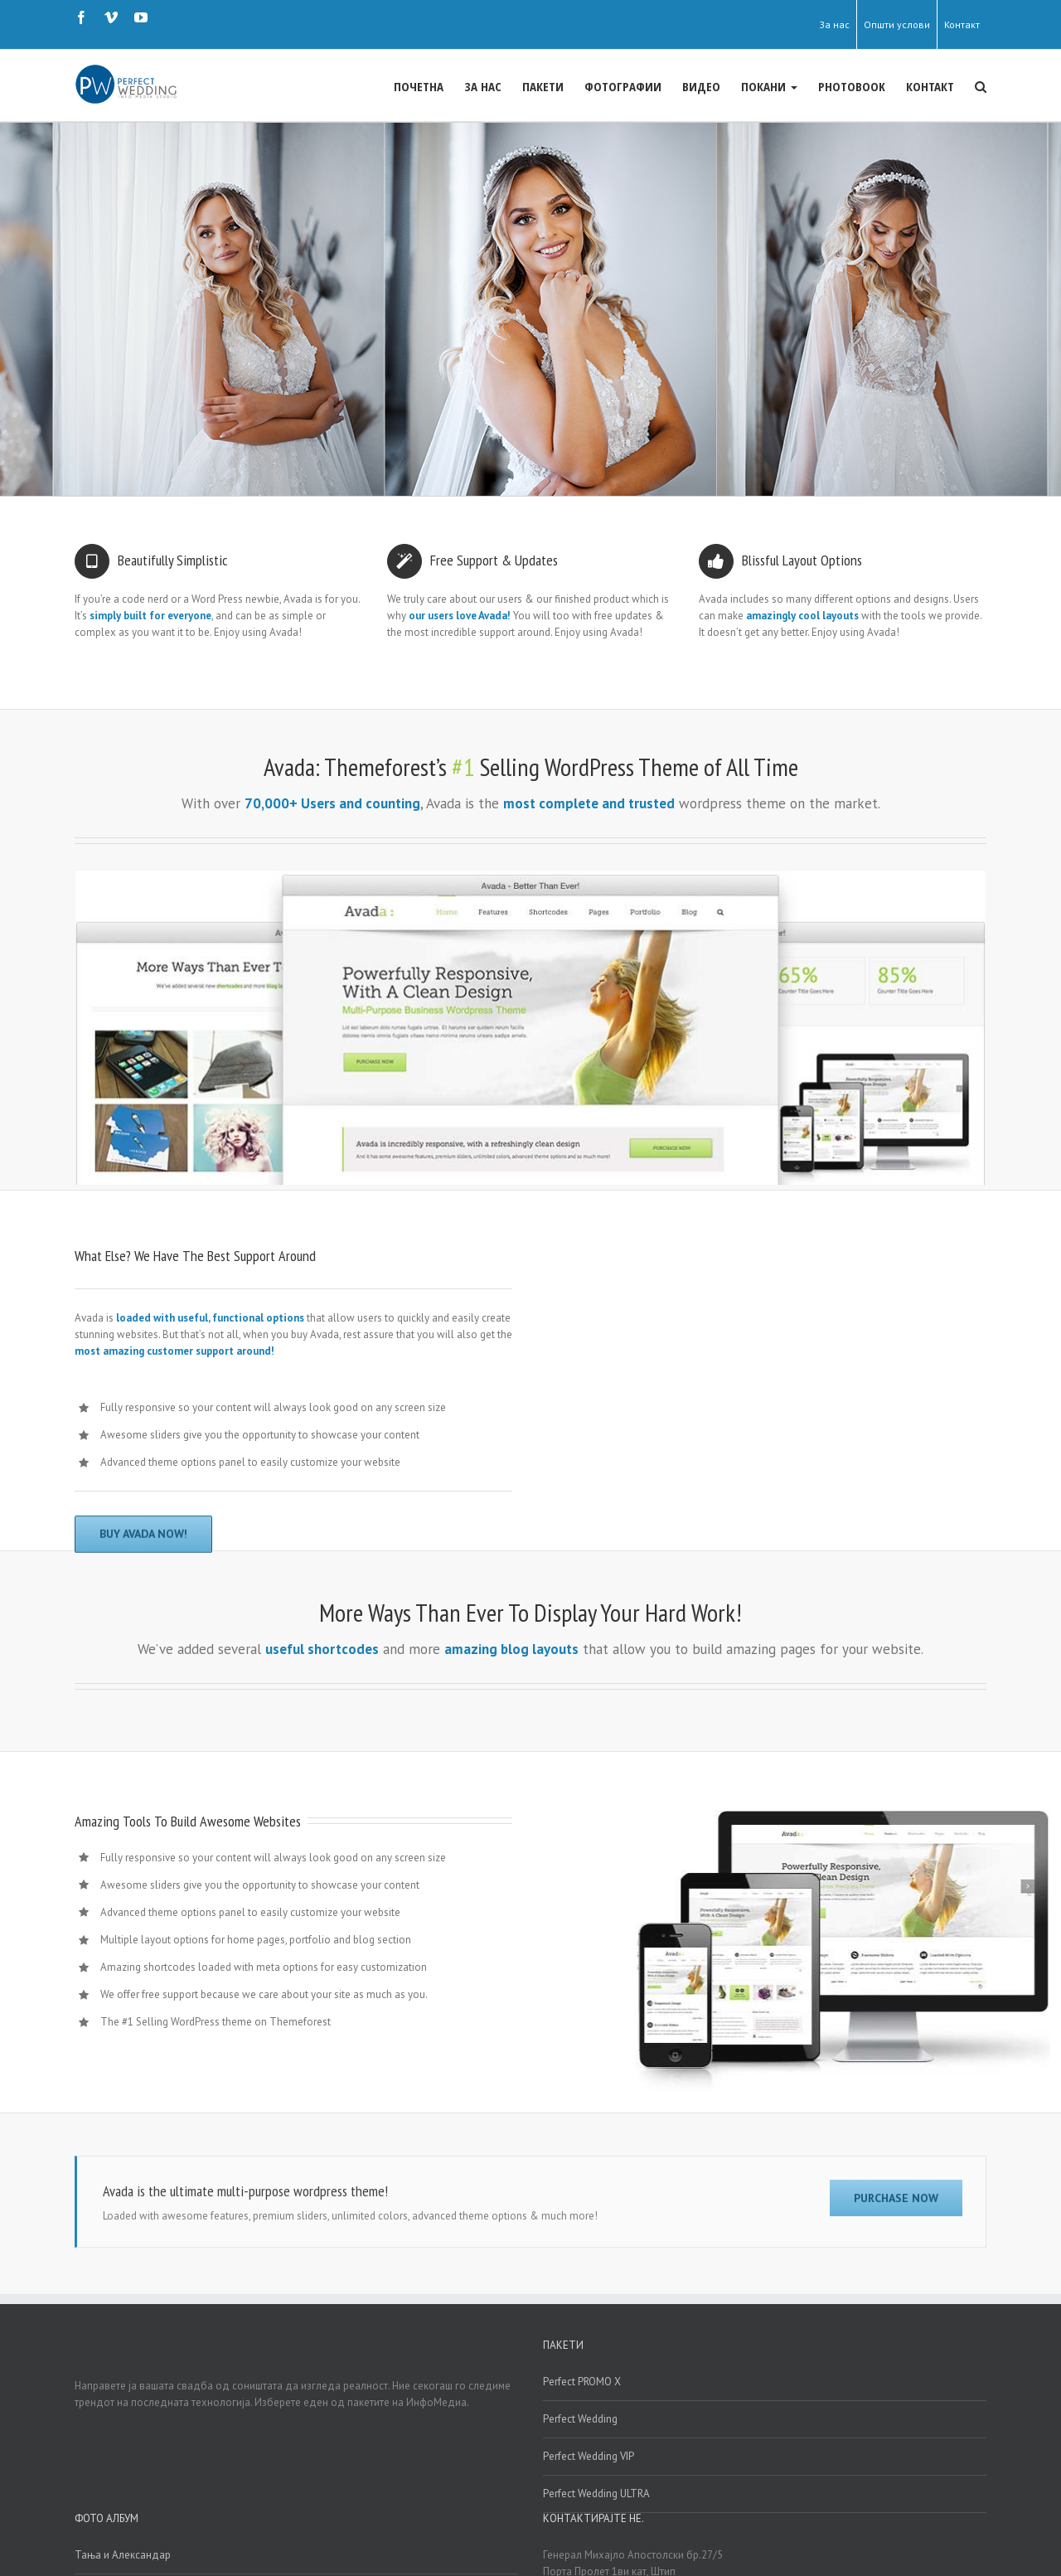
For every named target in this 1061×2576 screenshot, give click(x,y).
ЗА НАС (482, 86)
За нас (834, 24)
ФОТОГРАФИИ (622, 86)
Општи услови (897, 24)
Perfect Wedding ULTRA (596, 2493)
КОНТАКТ (930, 86)
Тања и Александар (123, 2554)
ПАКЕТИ (543, 86)
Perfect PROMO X (582, 2381)
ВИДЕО (701, 86)
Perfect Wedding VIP (588, 2455)
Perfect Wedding (580, 2418)
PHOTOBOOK (851, 86)
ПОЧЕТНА (418, 86)
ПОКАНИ (769, 86)
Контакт (962, 24)
